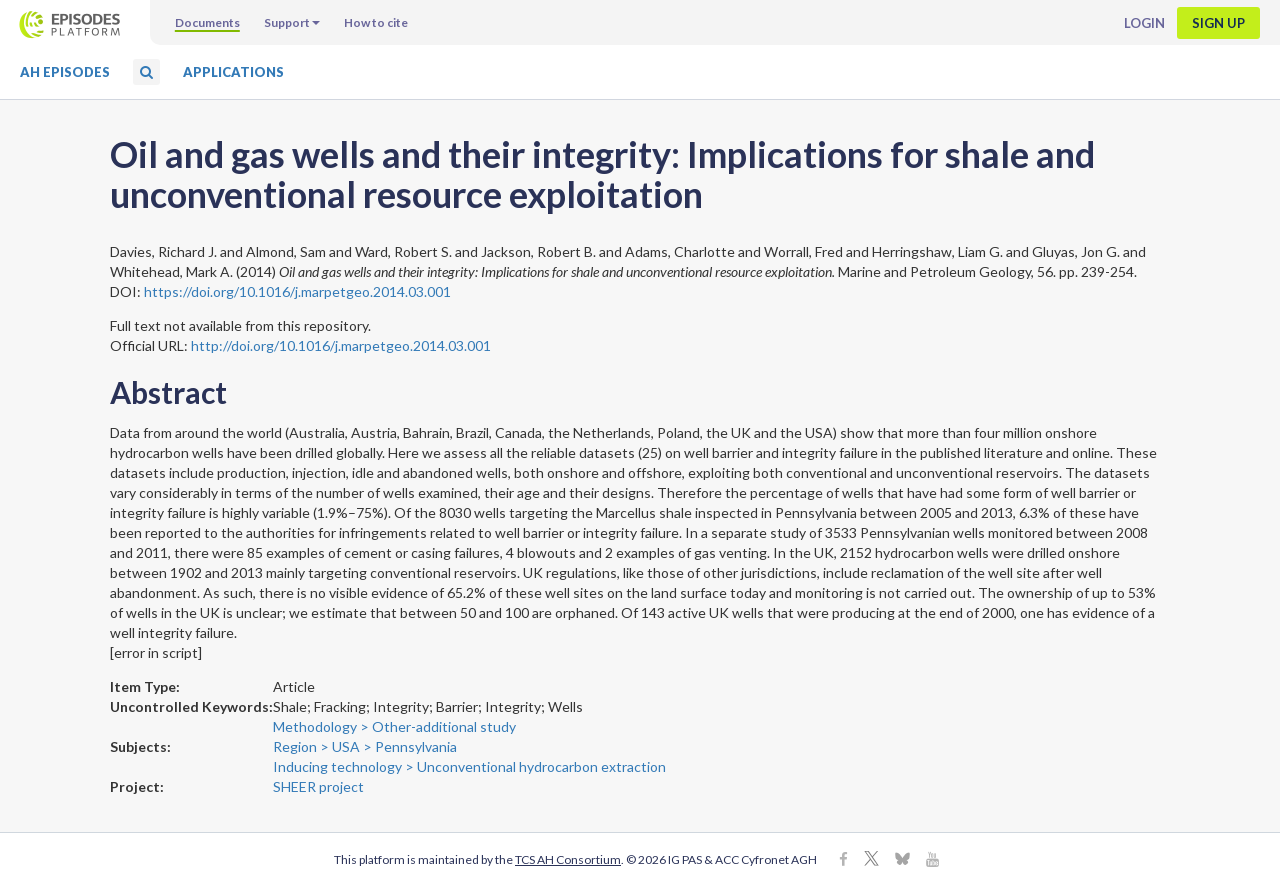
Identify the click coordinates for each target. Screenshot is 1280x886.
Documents (207, 22)
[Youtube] (932, 860)
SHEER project (318, 786)
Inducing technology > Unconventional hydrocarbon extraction (469, 766)
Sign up (1218, 23)
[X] (871, 860)
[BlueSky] (902, 860)
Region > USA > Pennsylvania (365, 746)
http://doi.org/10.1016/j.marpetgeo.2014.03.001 (341, 345)
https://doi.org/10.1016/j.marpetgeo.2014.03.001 (297, 291)
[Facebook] (843, 860)
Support (292, 22)
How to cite (376, 22)
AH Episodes (65, 72)
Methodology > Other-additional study (394, 726)
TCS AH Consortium (568, 859)
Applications (233, 72)
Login (1144, 23)
